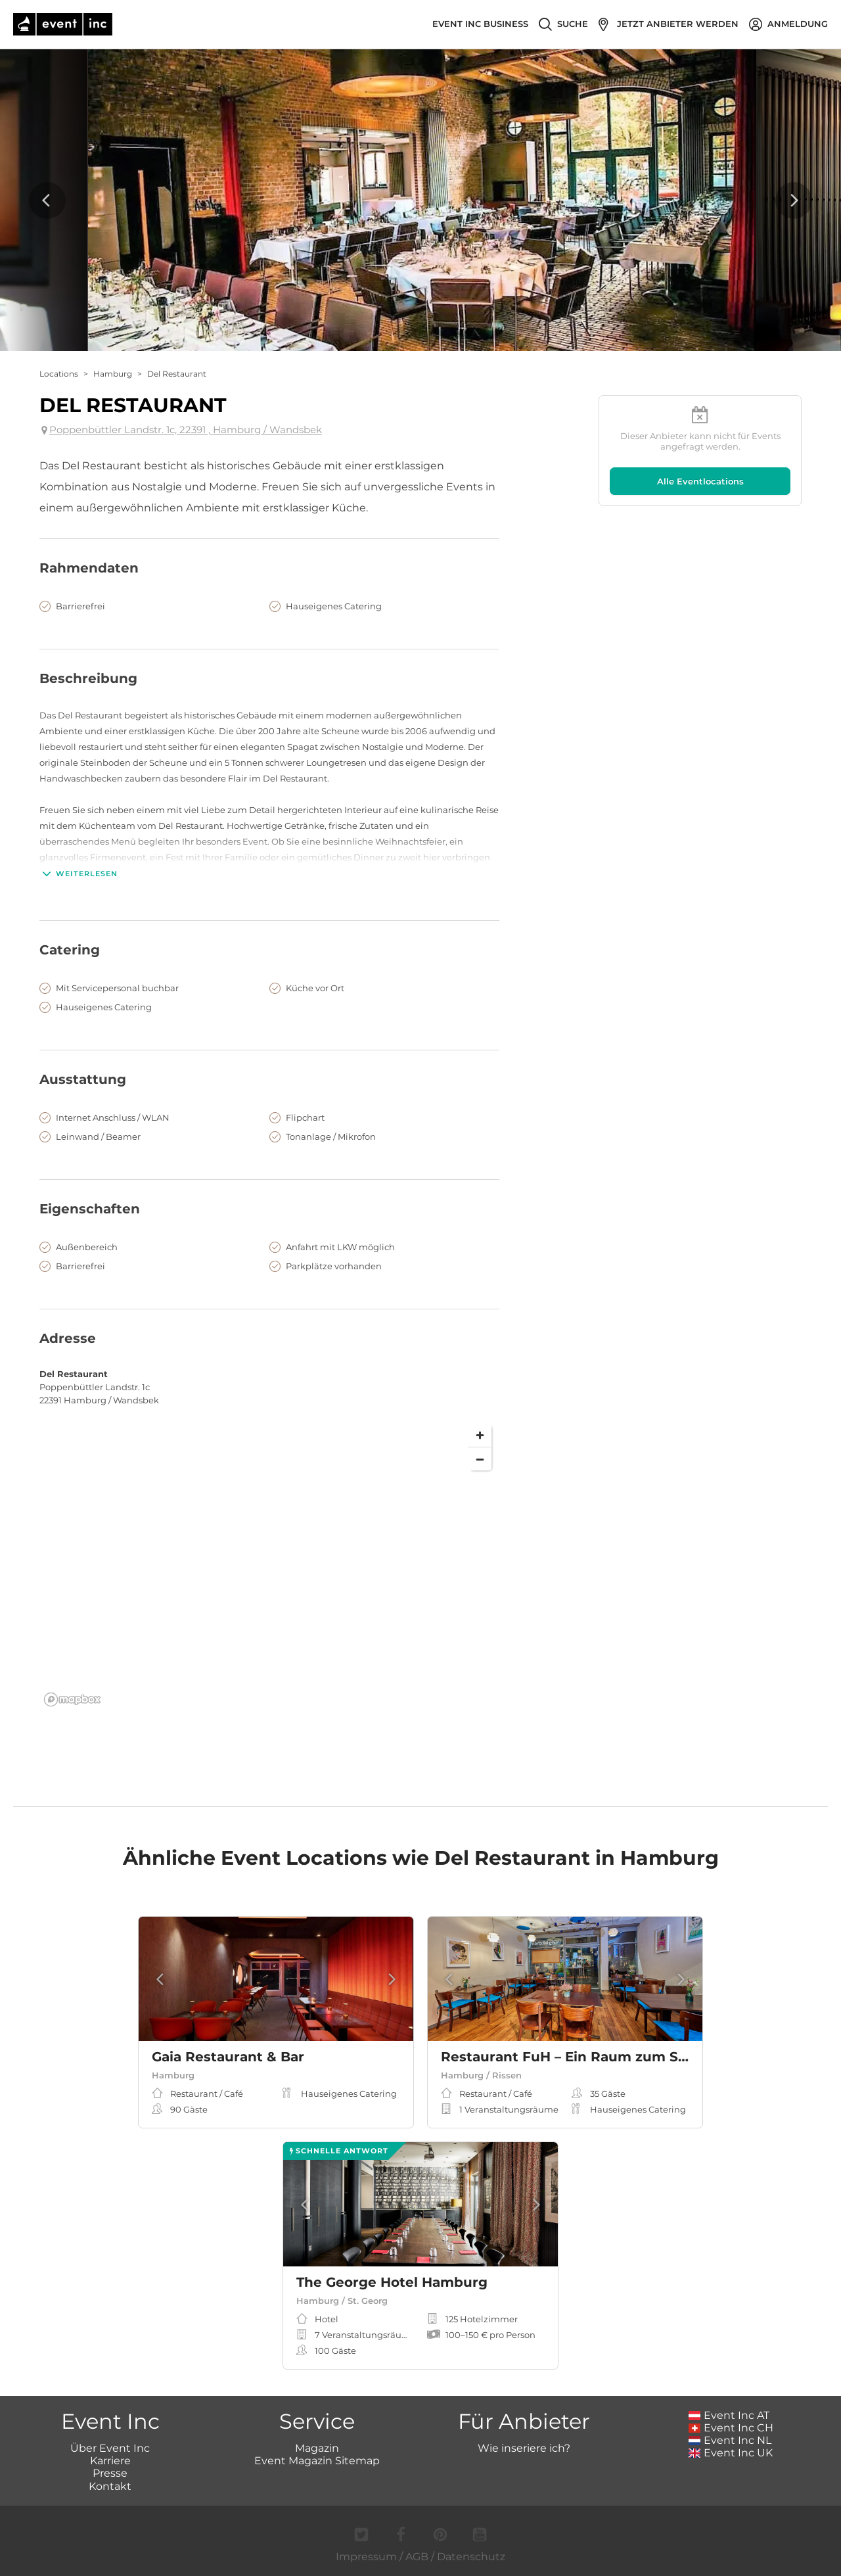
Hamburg (112, 374)
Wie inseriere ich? (524, 2448)
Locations (58, 374)
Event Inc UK (731, 2453)
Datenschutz (471, 2556)
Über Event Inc (110, 2448)
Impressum (366, 2556)
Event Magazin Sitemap (317, 2460)
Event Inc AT (729, 2415)
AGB (416, 2556)
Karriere (110, 2460)
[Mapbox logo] (72, 1699)
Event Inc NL (730, 2440)
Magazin (317, 2448)
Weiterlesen (78, 873)
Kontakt (110, 2486)
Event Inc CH (731, 2428)
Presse (110, 2473)
